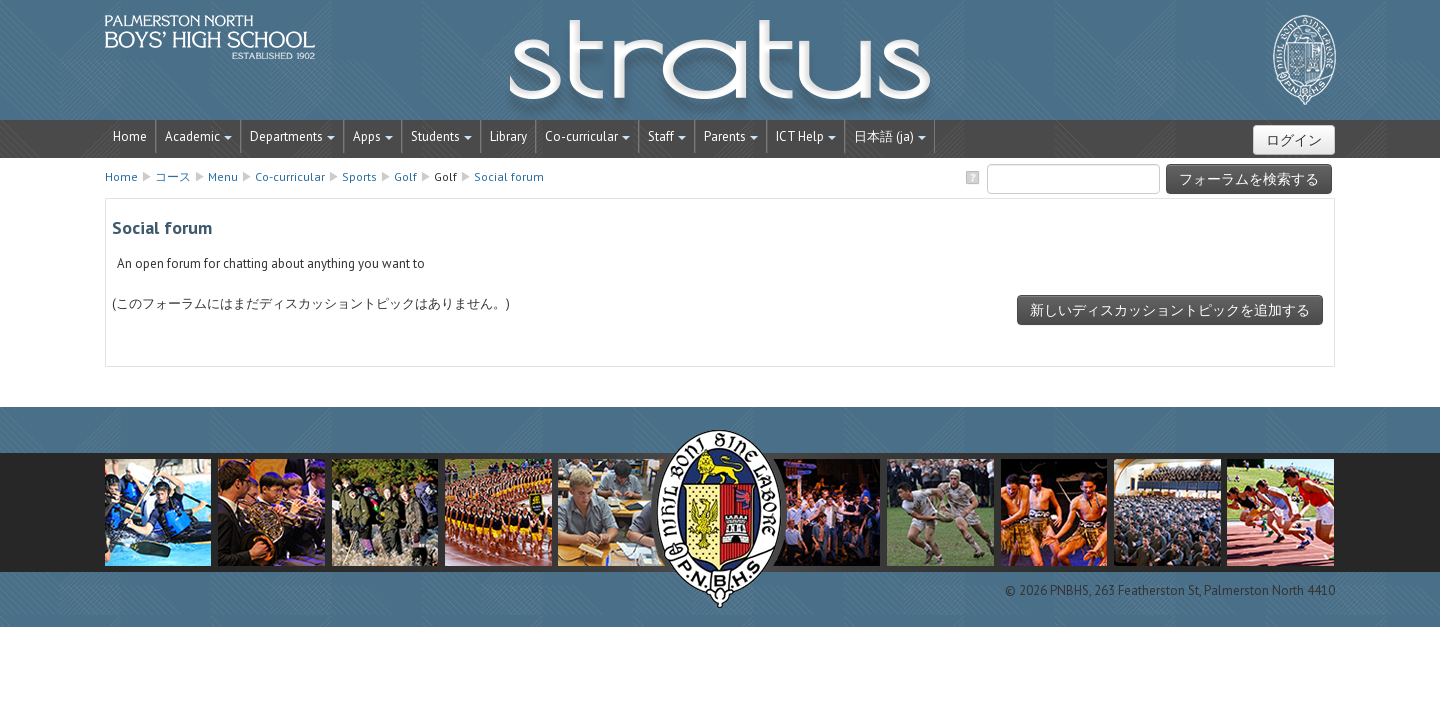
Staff (667, 136)
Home (130, 136)
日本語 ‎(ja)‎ (890, 136)
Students (441, 136)
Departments (292, 136)
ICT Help (806, 136)
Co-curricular (587, 136)
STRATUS (720, 70)
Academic (198, 136)
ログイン (1294, 140)
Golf (445, 176)
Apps (373, 136)
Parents (731, 136)
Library (508, 136)
